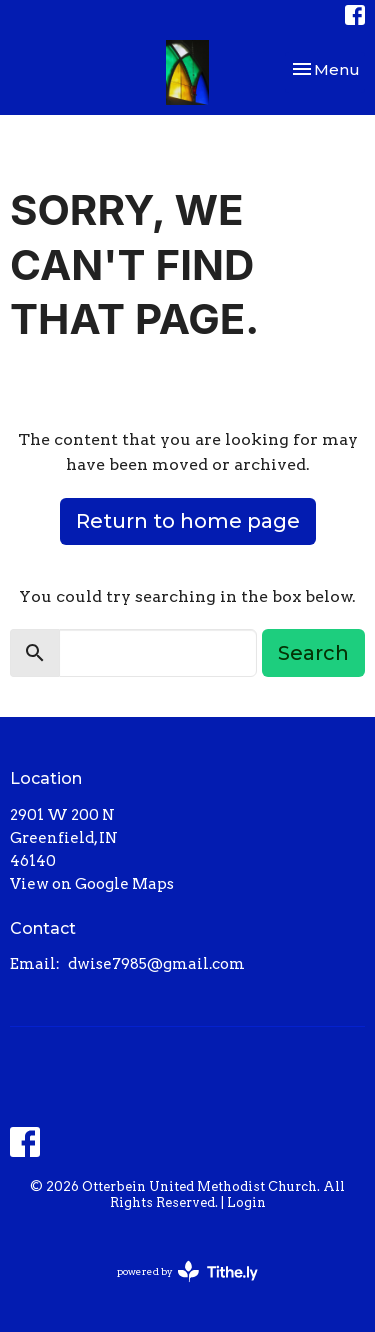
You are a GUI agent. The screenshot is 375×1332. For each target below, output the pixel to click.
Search (313, 653)
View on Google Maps (92, 884)
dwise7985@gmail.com (156, 964)
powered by (187, 1271)
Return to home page (188, 521)
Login (246, 1202)
